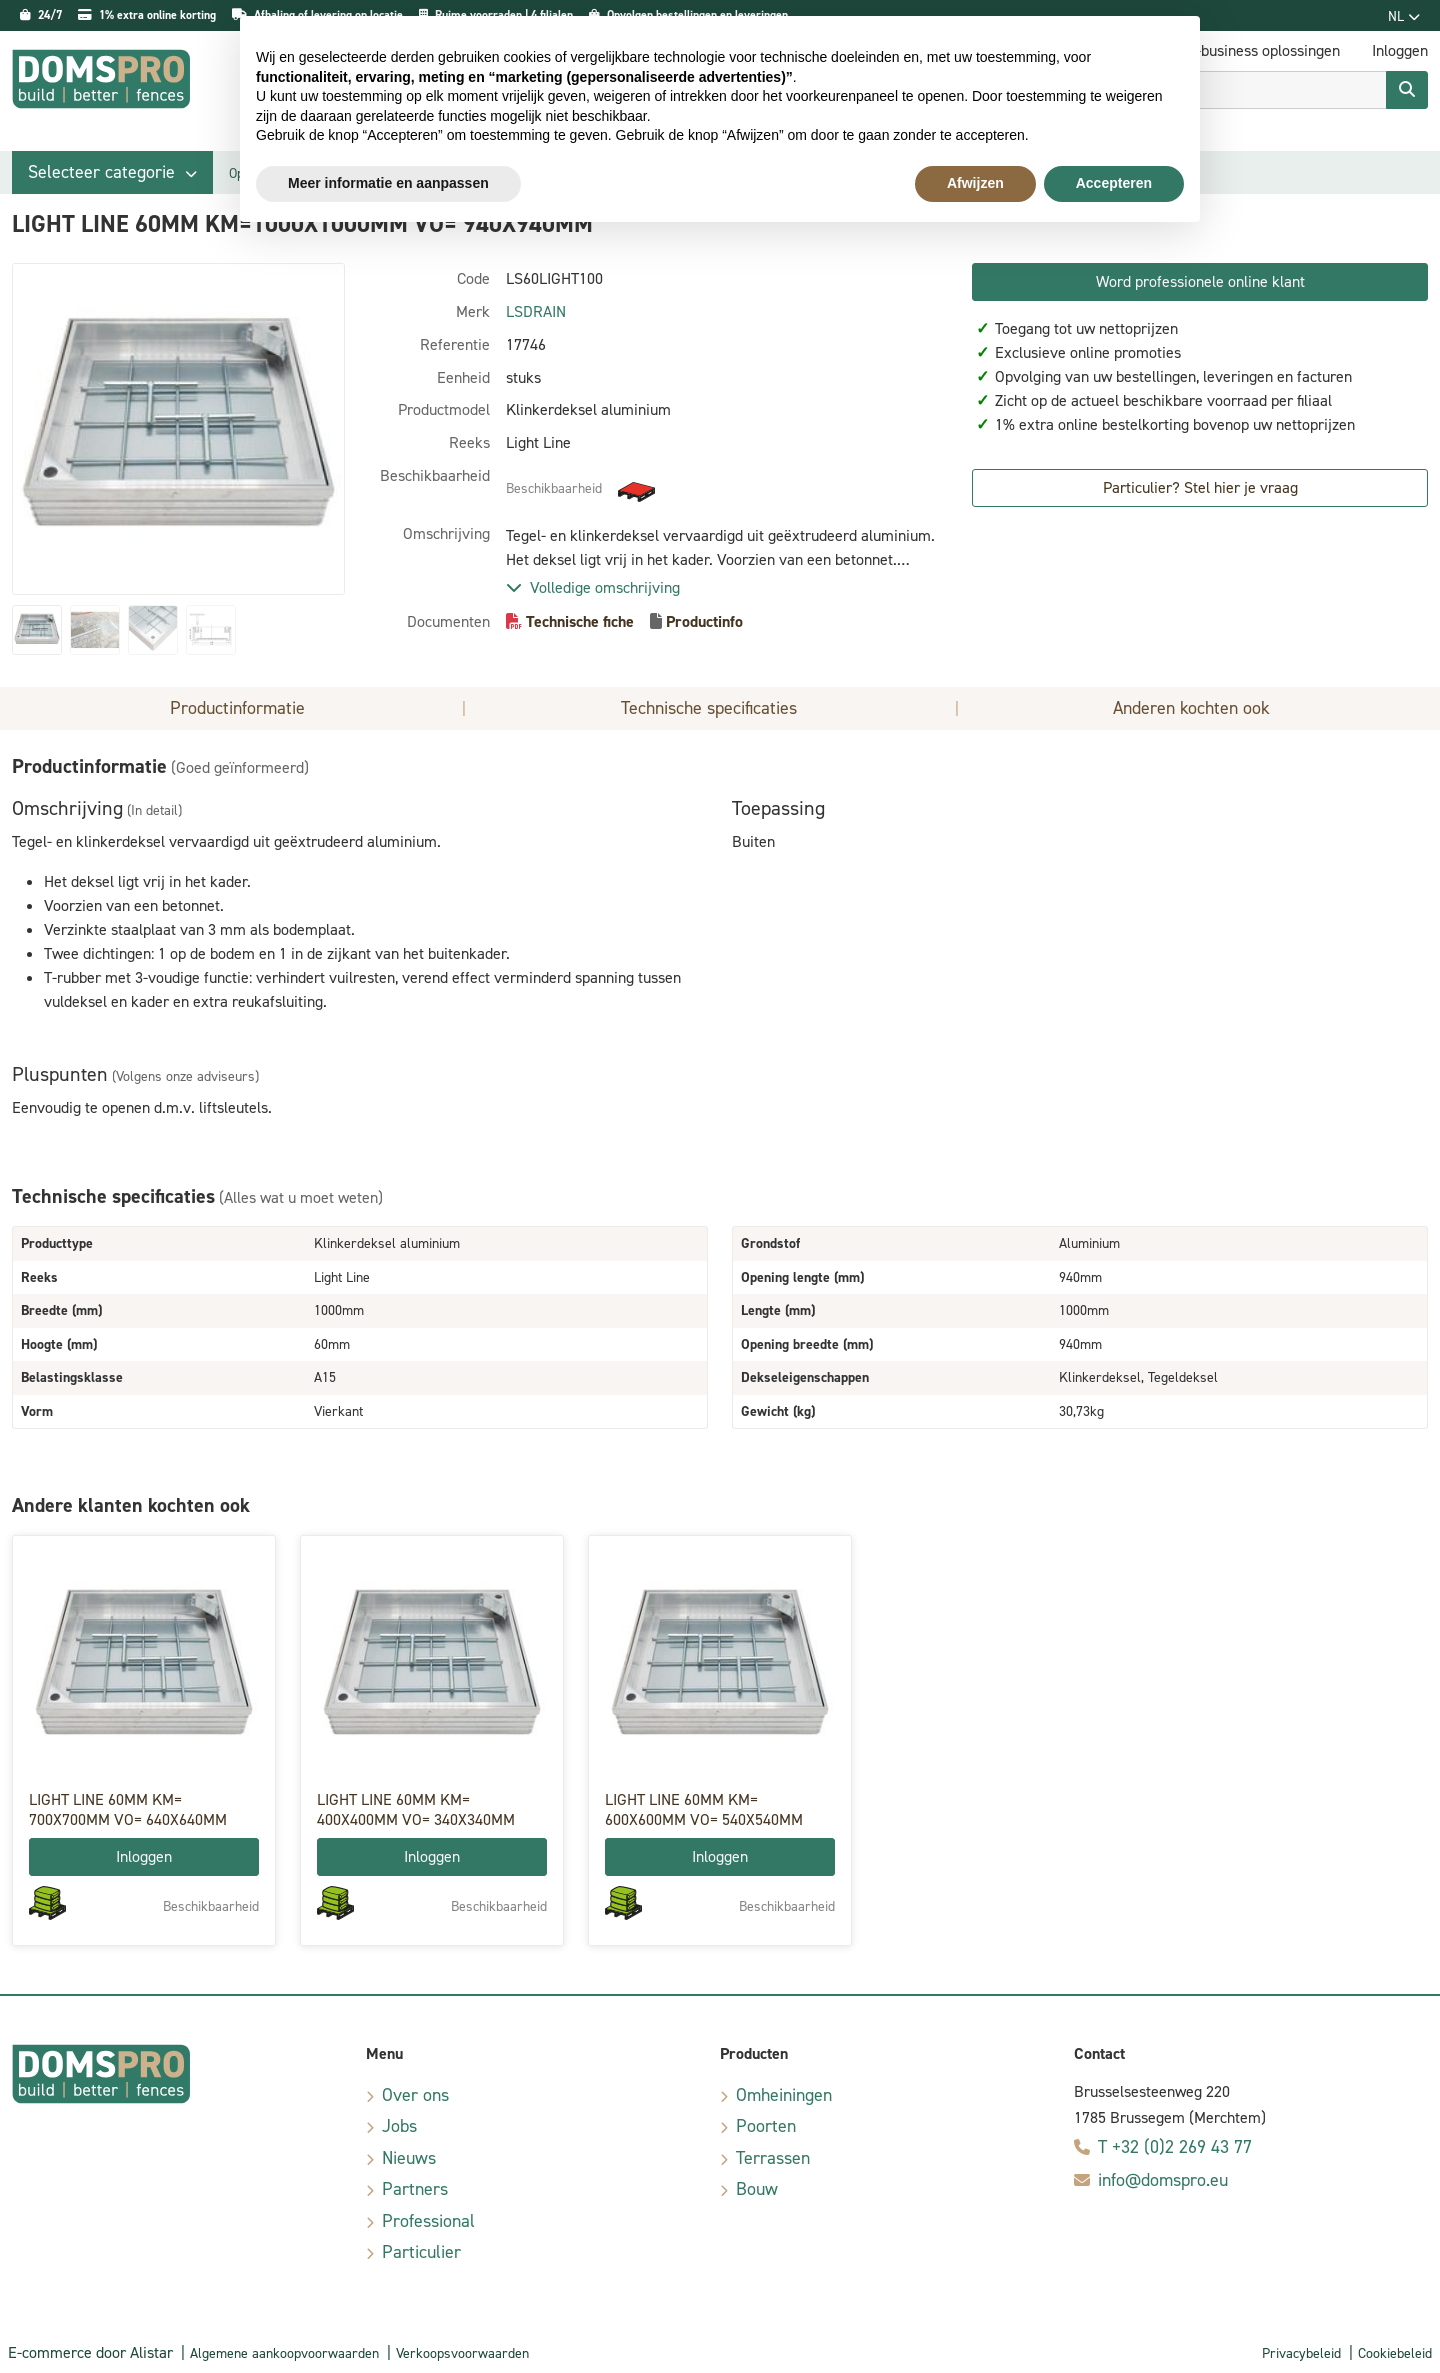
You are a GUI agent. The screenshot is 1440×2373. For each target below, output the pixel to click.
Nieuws (409, 2158)
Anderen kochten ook (1191, 708)
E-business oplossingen (1263, 50)
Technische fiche (580, 621)
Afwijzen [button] (975, 183)
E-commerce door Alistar (90, 2352)
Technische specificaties (709, 708)
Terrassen (773, 2158)
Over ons (415, 2095)
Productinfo (704, 621)
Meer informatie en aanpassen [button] (388, 183)
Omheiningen (784, 2095)
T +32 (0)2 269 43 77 (1175, 2147)
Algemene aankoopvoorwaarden (284, 2353)
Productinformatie (237, 708)
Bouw (757, 2189)
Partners (415, 2189)
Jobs (399, 2126)
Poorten (766, 2126)
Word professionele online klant (1200, 281)
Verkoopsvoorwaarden (462, 2353)
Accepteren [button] (1114, 183)
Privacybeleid (1301, 2353)
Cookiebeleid (1395, 2353)
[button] (112, 172)
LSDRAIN (536, 311)
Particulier (421, 2252)
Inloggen (144, 1856)
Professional (428, 2221)
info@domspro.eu (1163, 2180)
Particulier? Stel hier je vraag (1200, 487)
